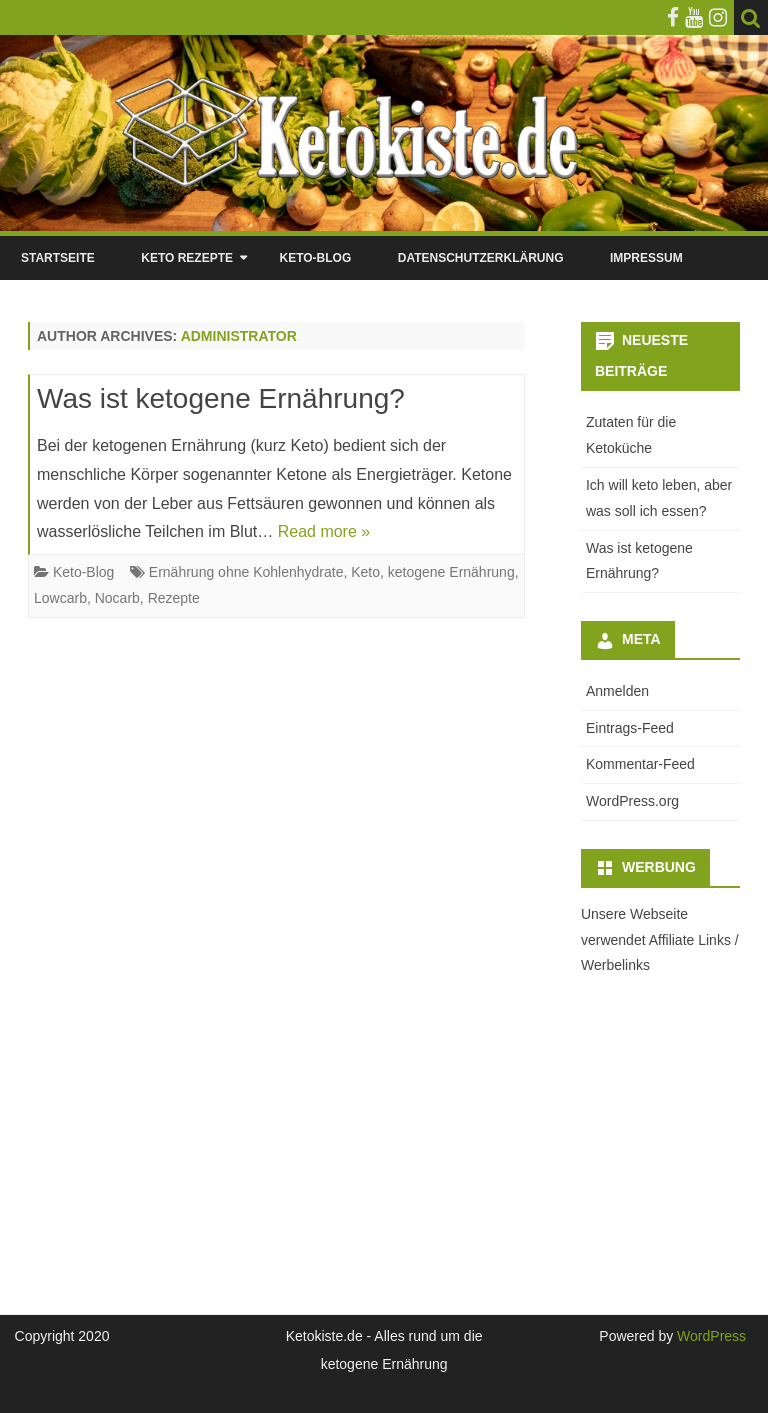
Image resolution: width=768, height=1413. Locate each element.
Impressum (646, 258)
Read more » (324, 531)
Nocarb (117, 598)
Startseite (58, 258)
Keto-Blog (315, 258)
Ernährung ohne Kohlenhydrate (246, 572)
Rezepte (174, 598)
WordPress (709, 1336)
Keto (365, 572)
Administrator (239, 336)
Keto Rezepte (187, 258)
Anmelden (617, 691)
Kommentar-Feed (640, 764)
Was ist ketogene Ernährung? (221, 398)
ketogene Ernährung (451, 572)
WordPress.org (632, 801)
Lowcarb (60, 598)
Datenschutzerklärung (481, 258)
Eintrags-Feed (630, 728)
